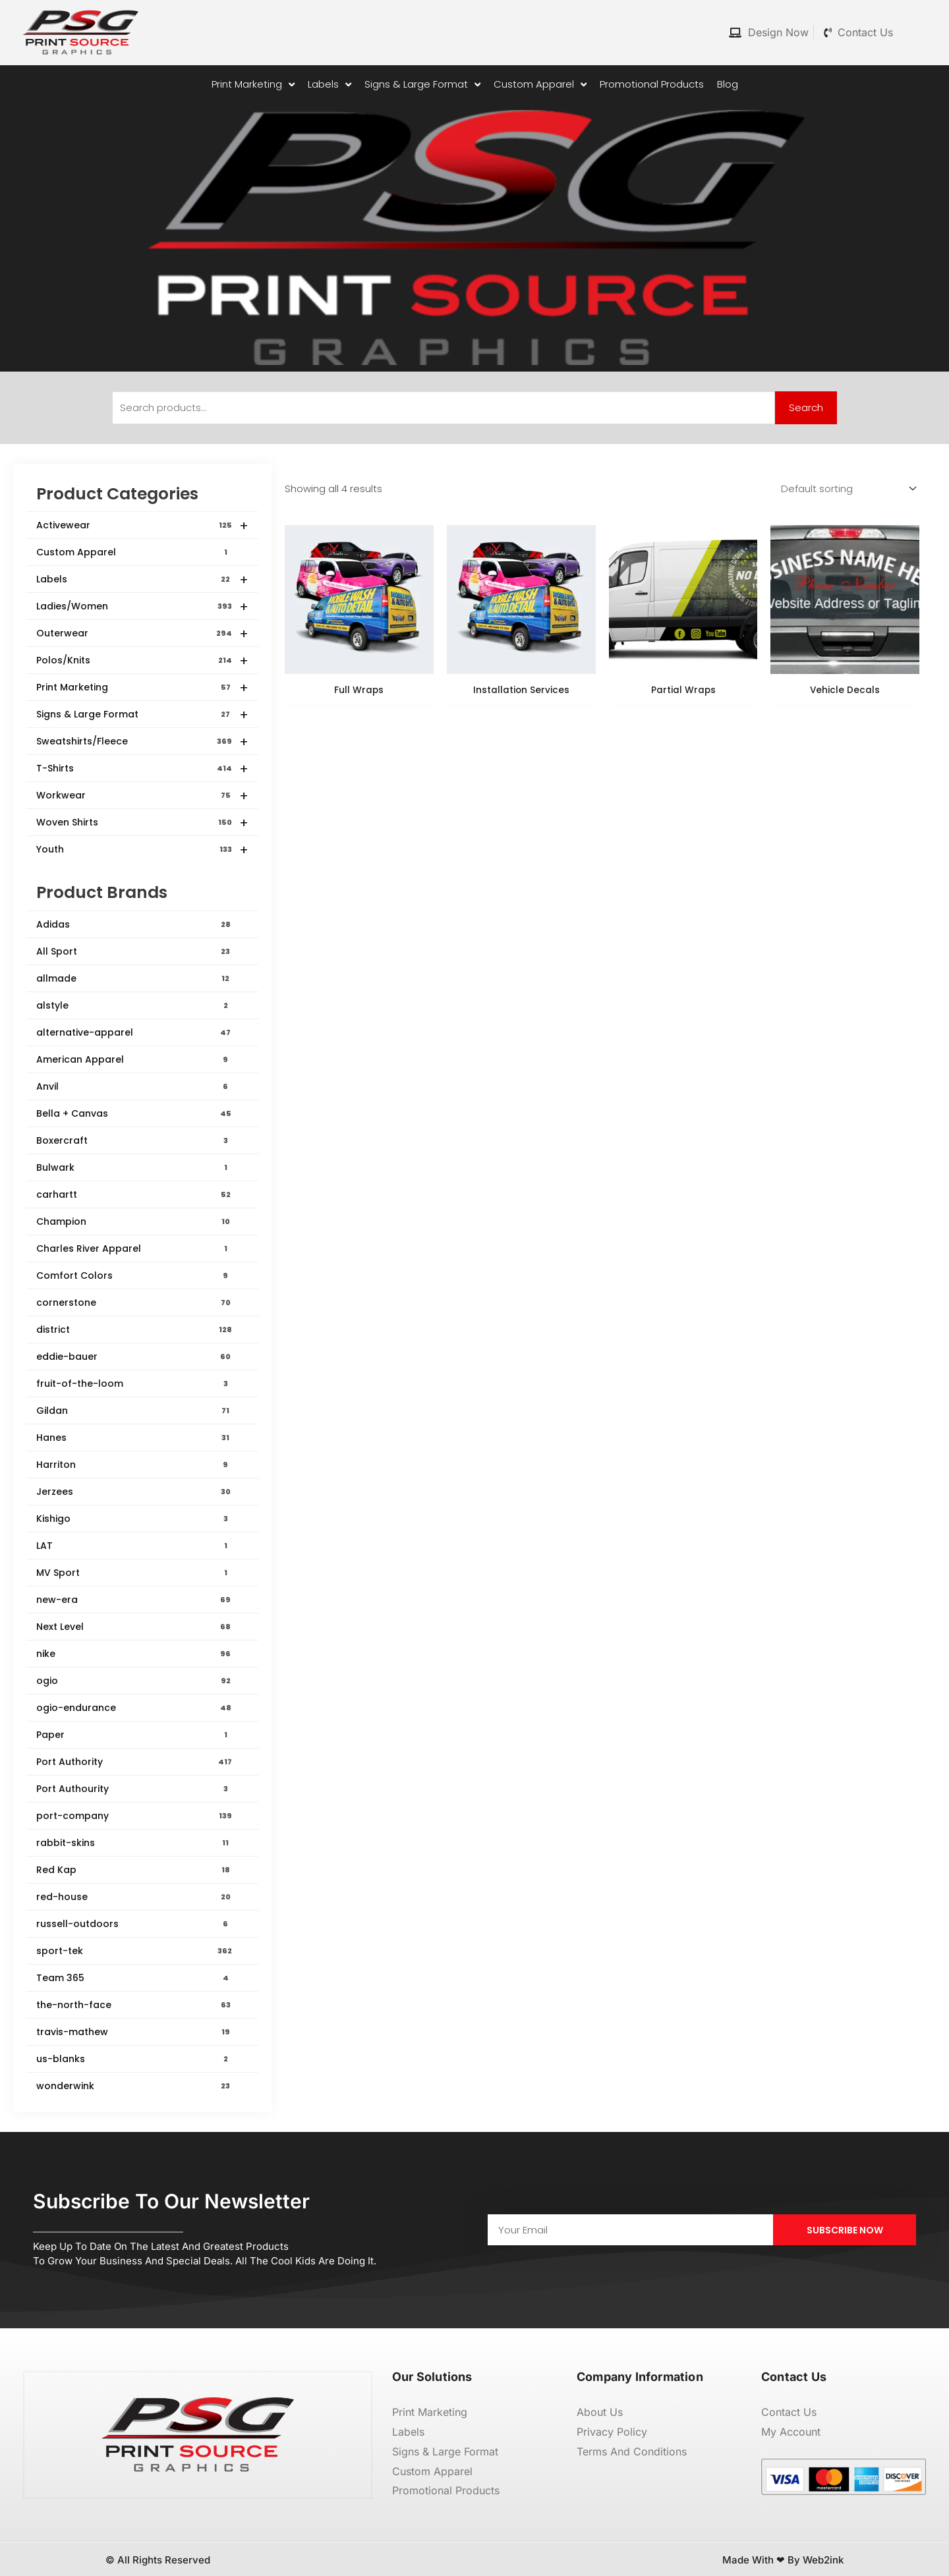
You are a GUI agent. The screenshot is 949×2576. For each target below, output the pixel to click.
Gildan (134, 1410)
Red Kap (134, 1869)
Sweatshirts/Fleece (142, 742)
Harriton (134, 1464)
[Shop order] (846, 489)
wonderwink (134, 2085)
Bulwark (134, 1167)
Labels (142, 580)
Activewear (142, 526)
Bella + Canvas (134, 1113)
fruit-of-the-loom (134, 1383)
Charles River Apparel (134, 1248)
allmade (134, 978)
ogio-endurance (134, 1707)
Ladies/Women (142, 607)
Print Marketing (142, 688)
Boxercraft (134, 1140)
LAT (134, 1545)
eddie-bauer (134, 1356)
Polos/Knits (142, 661)
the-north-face (134, 2004)
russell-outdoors (134, 1923)
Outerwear (142, 634)
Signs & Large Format (142, 715)
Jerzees (134, 1491)
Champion (134, 1221)
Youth (142, 850)
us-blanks (134, 2058)
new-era (134, 1599)
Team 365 (134, 1977)
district (134, 1329)
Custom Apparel (134, 552)
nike (134, 1653)
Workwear (142, 796)
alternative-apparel (134, 1032)
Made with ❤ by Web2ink (783, 2560)
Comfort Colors (134, 1275)
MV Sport (134, 1572)
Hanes (134, 1437)
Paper (134, 1734)
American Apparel (134, 1059)
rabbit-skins (134, 1842)
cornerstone (134, 1302)
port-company (134, 1815)
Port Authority (134, 1761)
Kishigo (134, 1518)
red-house (134, 1896)
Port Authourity (134, 1788)
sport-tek (134, 1950)
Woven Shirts (142, 823)
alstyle (134, 1005)
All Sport (134, 951)
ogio (134, 1680)
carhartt (134, 1194)
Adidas (134, 924)
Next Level (134, 1626)
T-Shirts (142, 769)
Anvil (134, 1086)
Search (806, 407)
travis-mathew (134, 2031)
